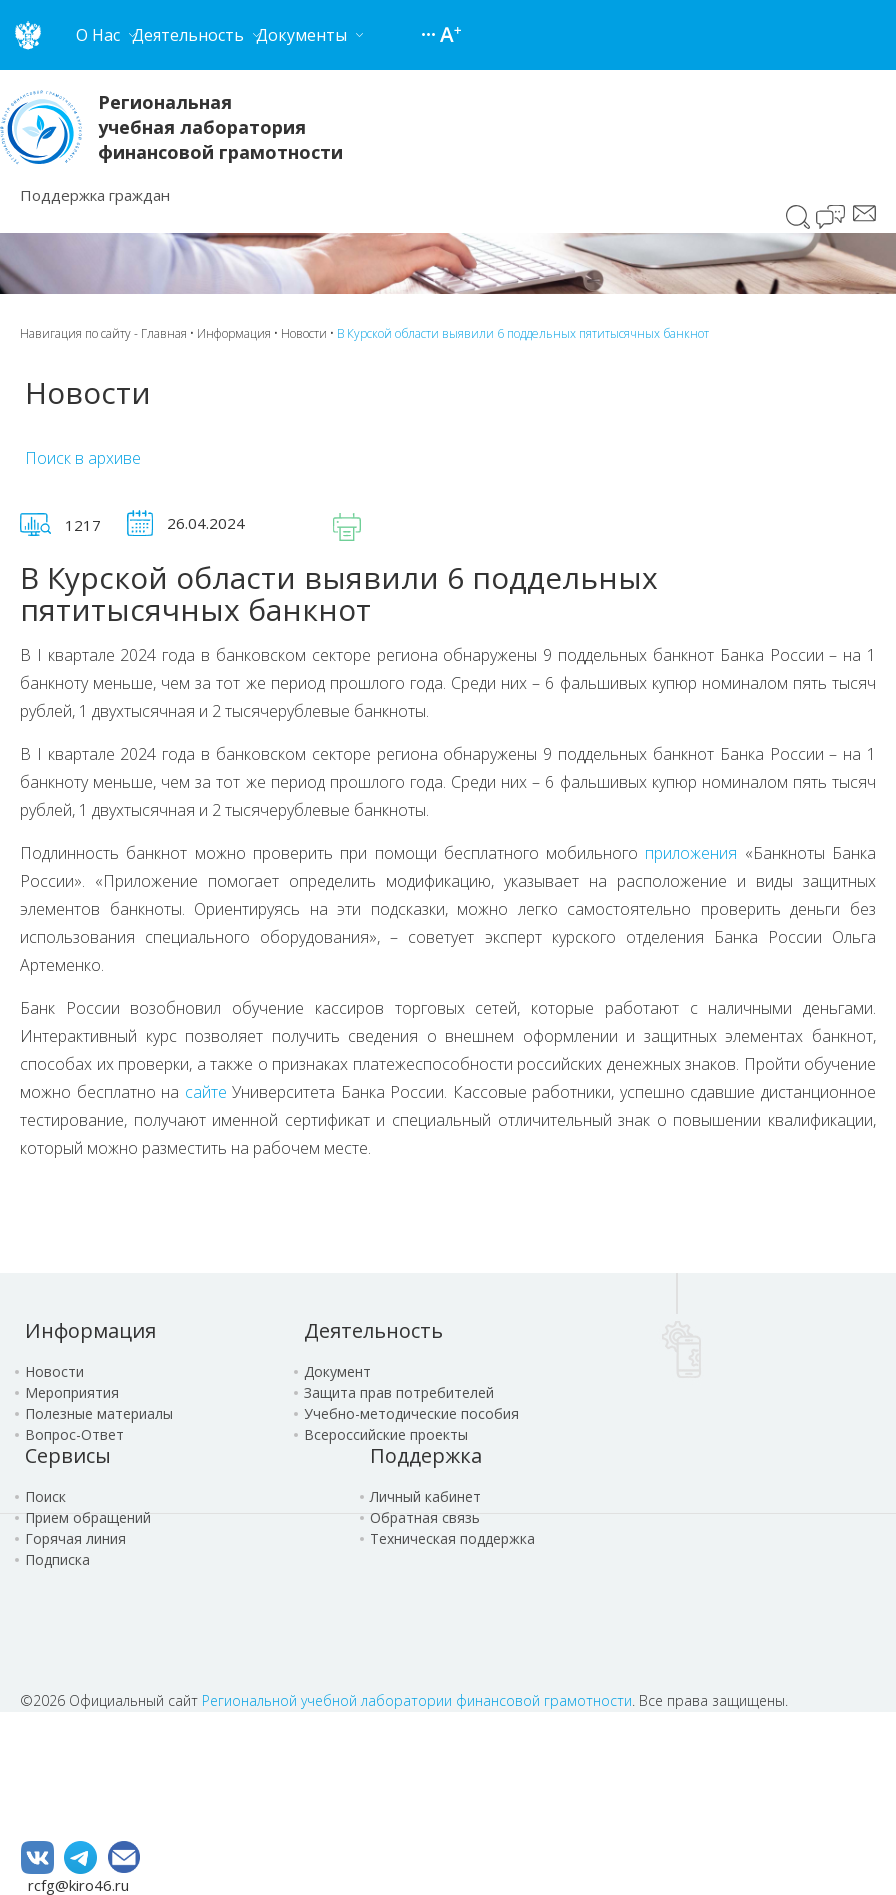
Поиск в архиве (83, 458)
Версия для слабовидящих (451, 35)
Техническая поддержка (452, 1538)
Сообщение (864, 213)
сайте (206, 1092)
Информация (234, 333)
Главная (164, 333)
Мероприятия (72, 1392)
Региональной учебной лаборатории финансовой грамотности (417, 1700)
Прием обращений (88, 1517)
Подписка (57, 1559)
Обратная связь (425, 1517)
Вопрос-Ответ (74, 1434)
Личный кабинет (425, 1496)
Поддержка (426, 1455)
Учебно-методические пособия (411, 1413)
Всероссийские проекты (386, 1434)
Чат (832, 219)
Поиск (798, 217)
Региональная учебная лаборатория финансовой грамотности (220, 127)
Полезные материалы (99, 1413)
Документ (337, 1371)
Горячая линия (75, 1538)
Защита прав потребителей (399, 1392)
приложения (691, 853)
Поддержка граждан (95, 195)
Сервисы (68, 1455)
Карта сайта (431, 35)
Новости (304, 333)
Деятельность (373, 1330)
